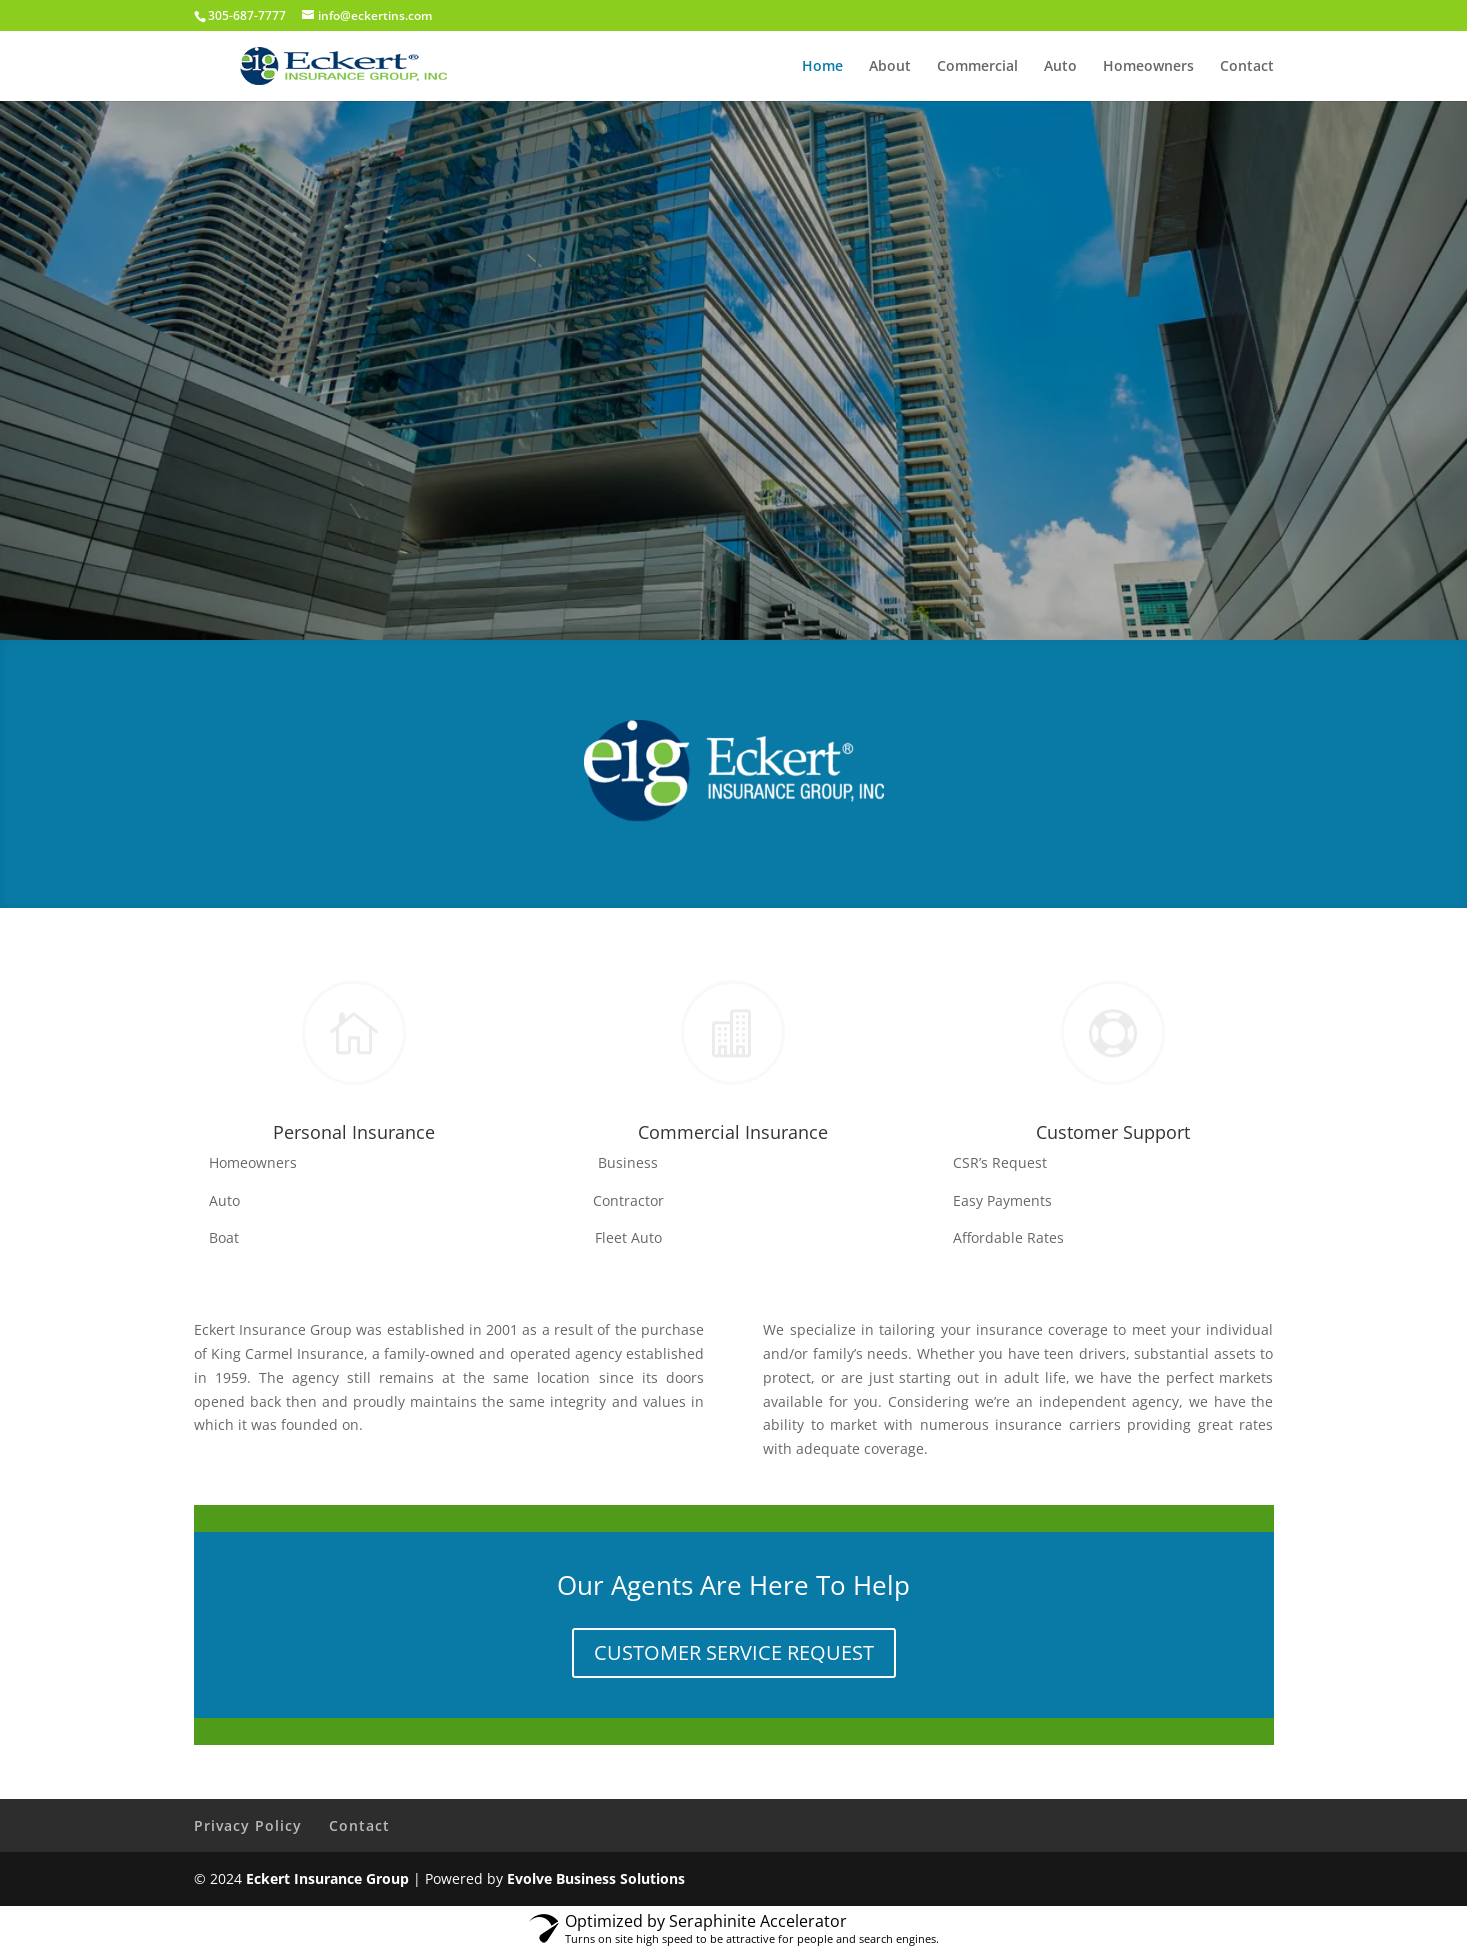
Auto (1060, 67)
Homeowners (1148, 67)
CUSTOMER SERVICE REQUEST (734, 1652)
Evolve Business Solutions (596, 1878)
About (890, 67)
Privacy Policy (248, 1825)
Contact (1247, 67)
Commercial (977, 67)
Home (822, 67)
